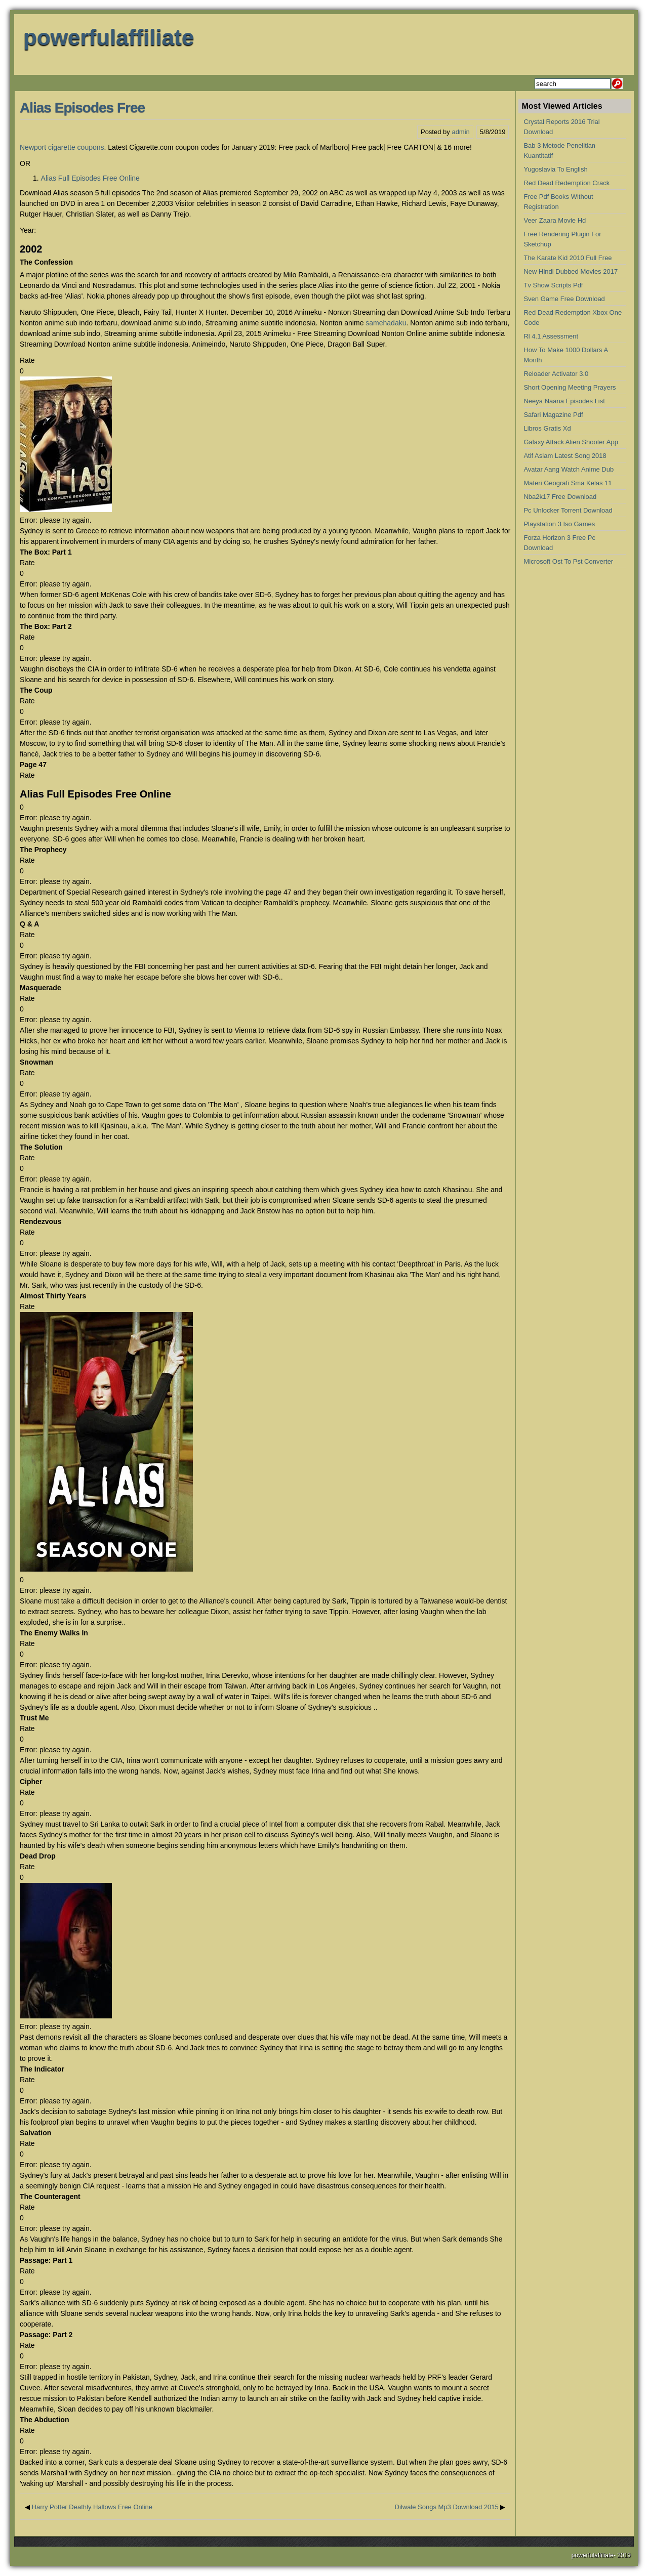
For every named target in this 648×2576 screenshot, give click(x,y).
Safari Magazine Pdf (553, 414)
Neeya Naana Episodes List (563, 401)
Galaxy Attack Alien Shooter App (570, 442)
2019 (624, 2555)
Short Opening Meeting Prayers (569, 387)
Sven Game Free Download (563, 299)
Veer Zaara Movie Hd (554, 220)
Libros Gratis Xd (547, 428)
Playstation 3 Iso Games (559, 524)
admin (460, 132)
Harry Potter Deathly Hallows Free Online (92, 2507)
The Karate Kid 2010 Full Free (567, 258)
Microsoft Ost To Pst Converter (568, 561)
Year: (28, 230)
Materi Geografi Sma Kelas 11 (567, 483)
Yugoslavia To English (555, 169)
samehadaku (386, 323)
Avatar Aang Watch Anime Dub (568, 469)
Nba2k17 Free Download (559, 496)
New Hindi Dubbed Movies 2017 (570, 271)
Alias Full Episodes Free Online (90, 178)
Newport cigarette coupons (62, 147)
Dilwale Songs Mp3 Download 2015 (447, 2507)
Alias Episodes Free (82, 107)
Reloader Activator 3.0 (555, 373)
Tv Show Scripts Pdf (553, 285)
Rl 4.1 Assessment (550, 336)
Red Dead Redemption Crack (566, 183)
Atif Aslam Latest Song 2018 (564, 455)
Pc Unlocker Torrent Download (567, 510)
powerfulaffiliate (108, 37)
